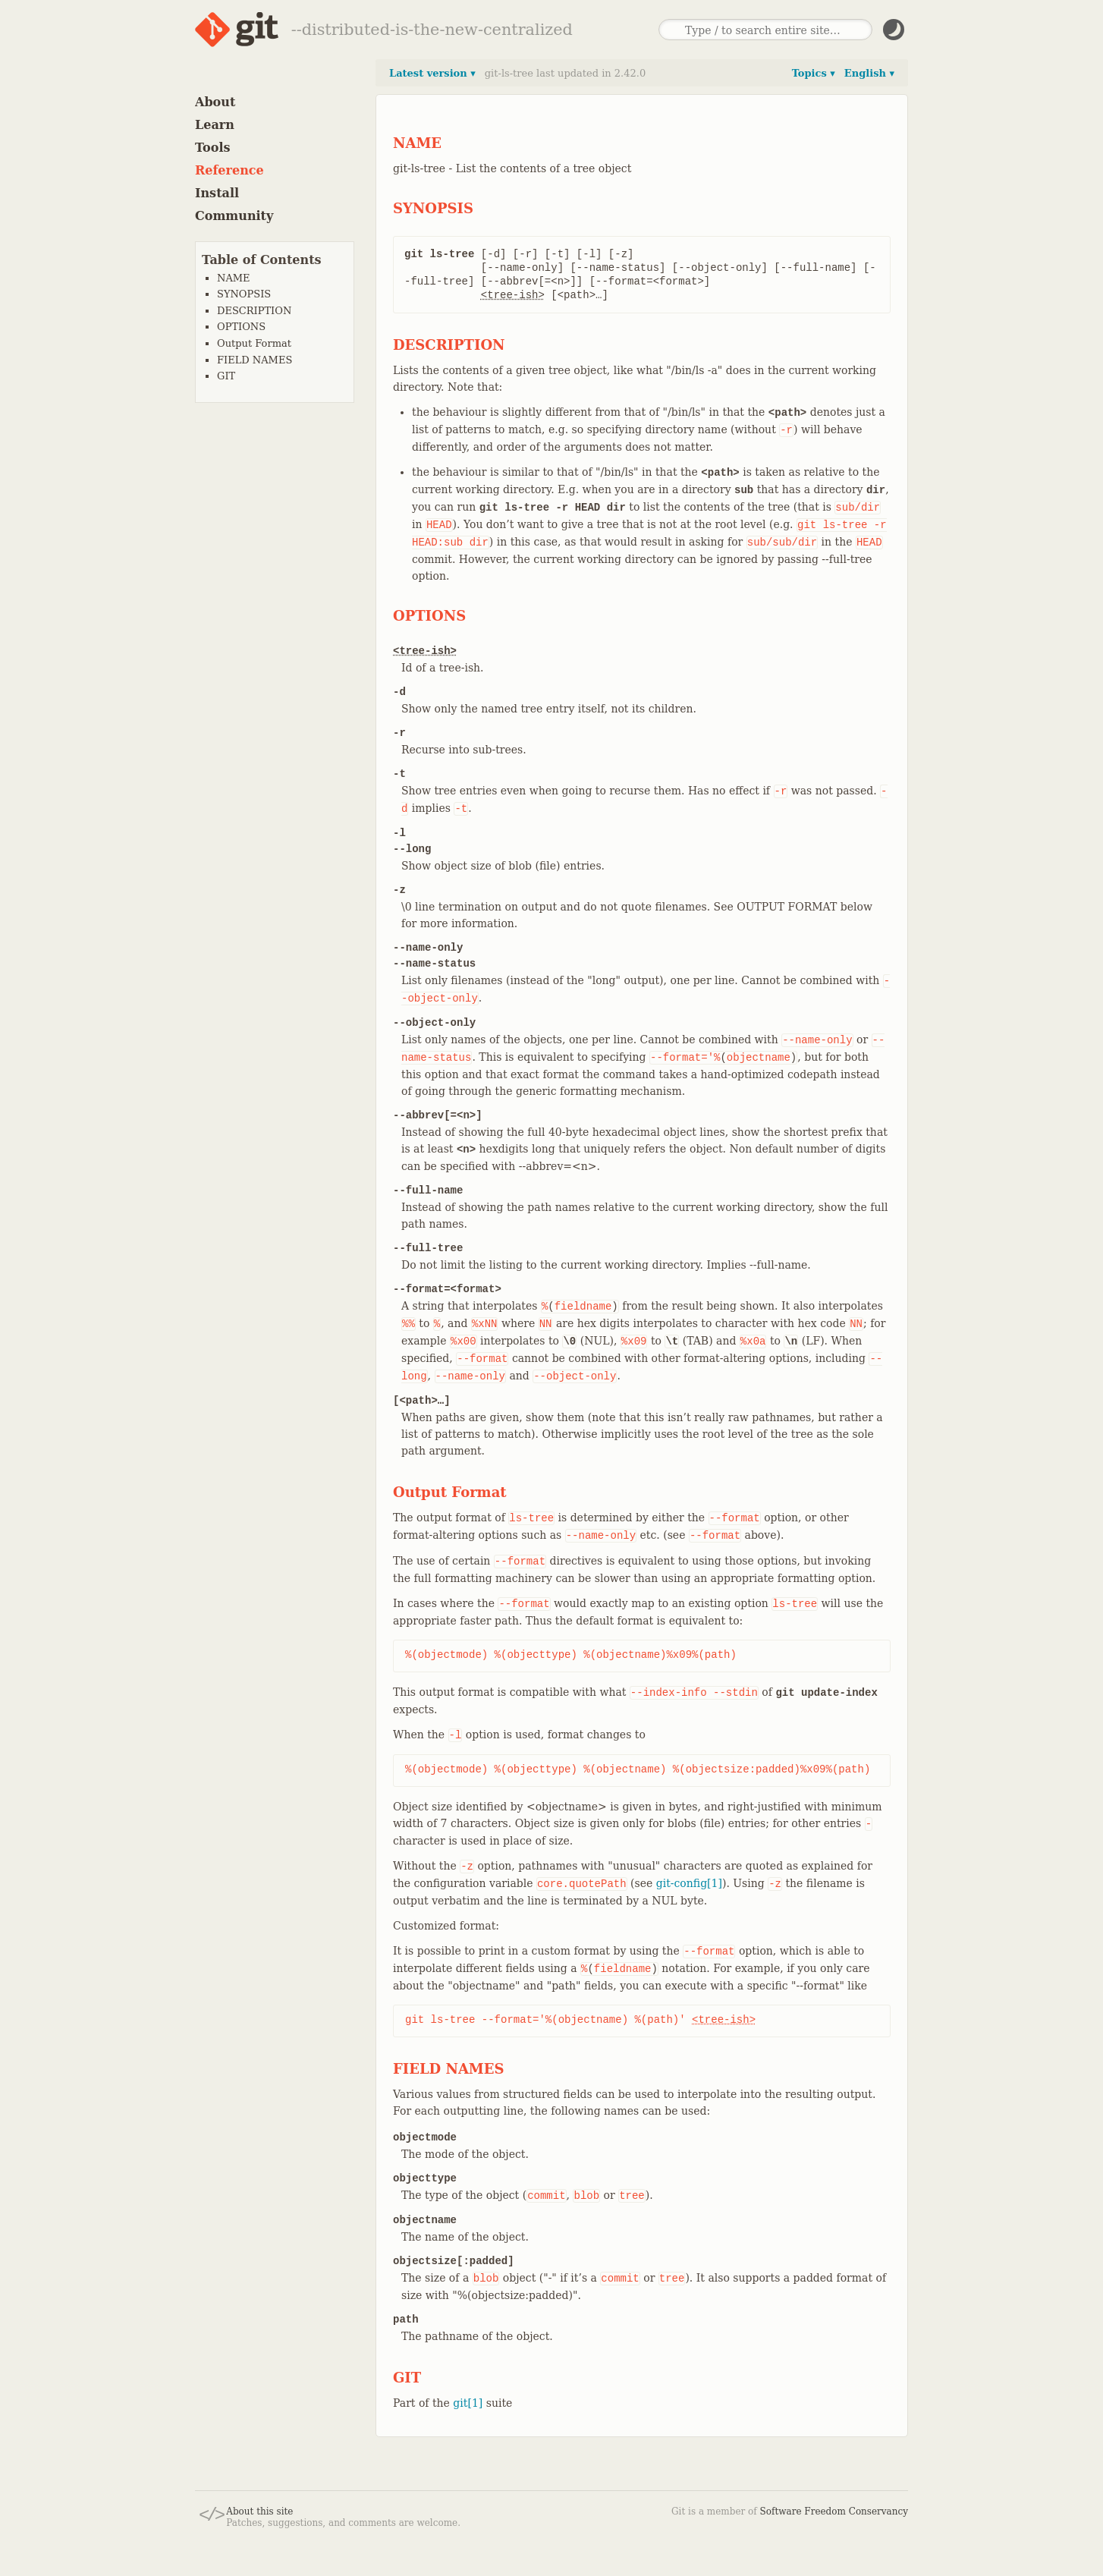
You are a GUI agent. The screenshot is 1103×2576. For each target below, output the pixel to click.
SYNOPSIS (244, 294)
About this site (259, 2511)
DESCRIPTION (254, 310)
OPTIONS (241, 326)
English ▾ (869, 73)
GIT (226, 376)
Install (217, 193)
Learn (214, 125)
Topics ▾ (813, 73)
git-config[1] (689, 1883)
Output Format (254, 343)
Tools (213, 147)
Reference (229, 170)
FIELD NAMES (254, 360)
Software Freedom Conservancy (834, 2511)
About (215, 102)
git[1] (467, 2403)
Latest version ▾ (432, 73)
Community (234, 216)
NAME (233, 278)
